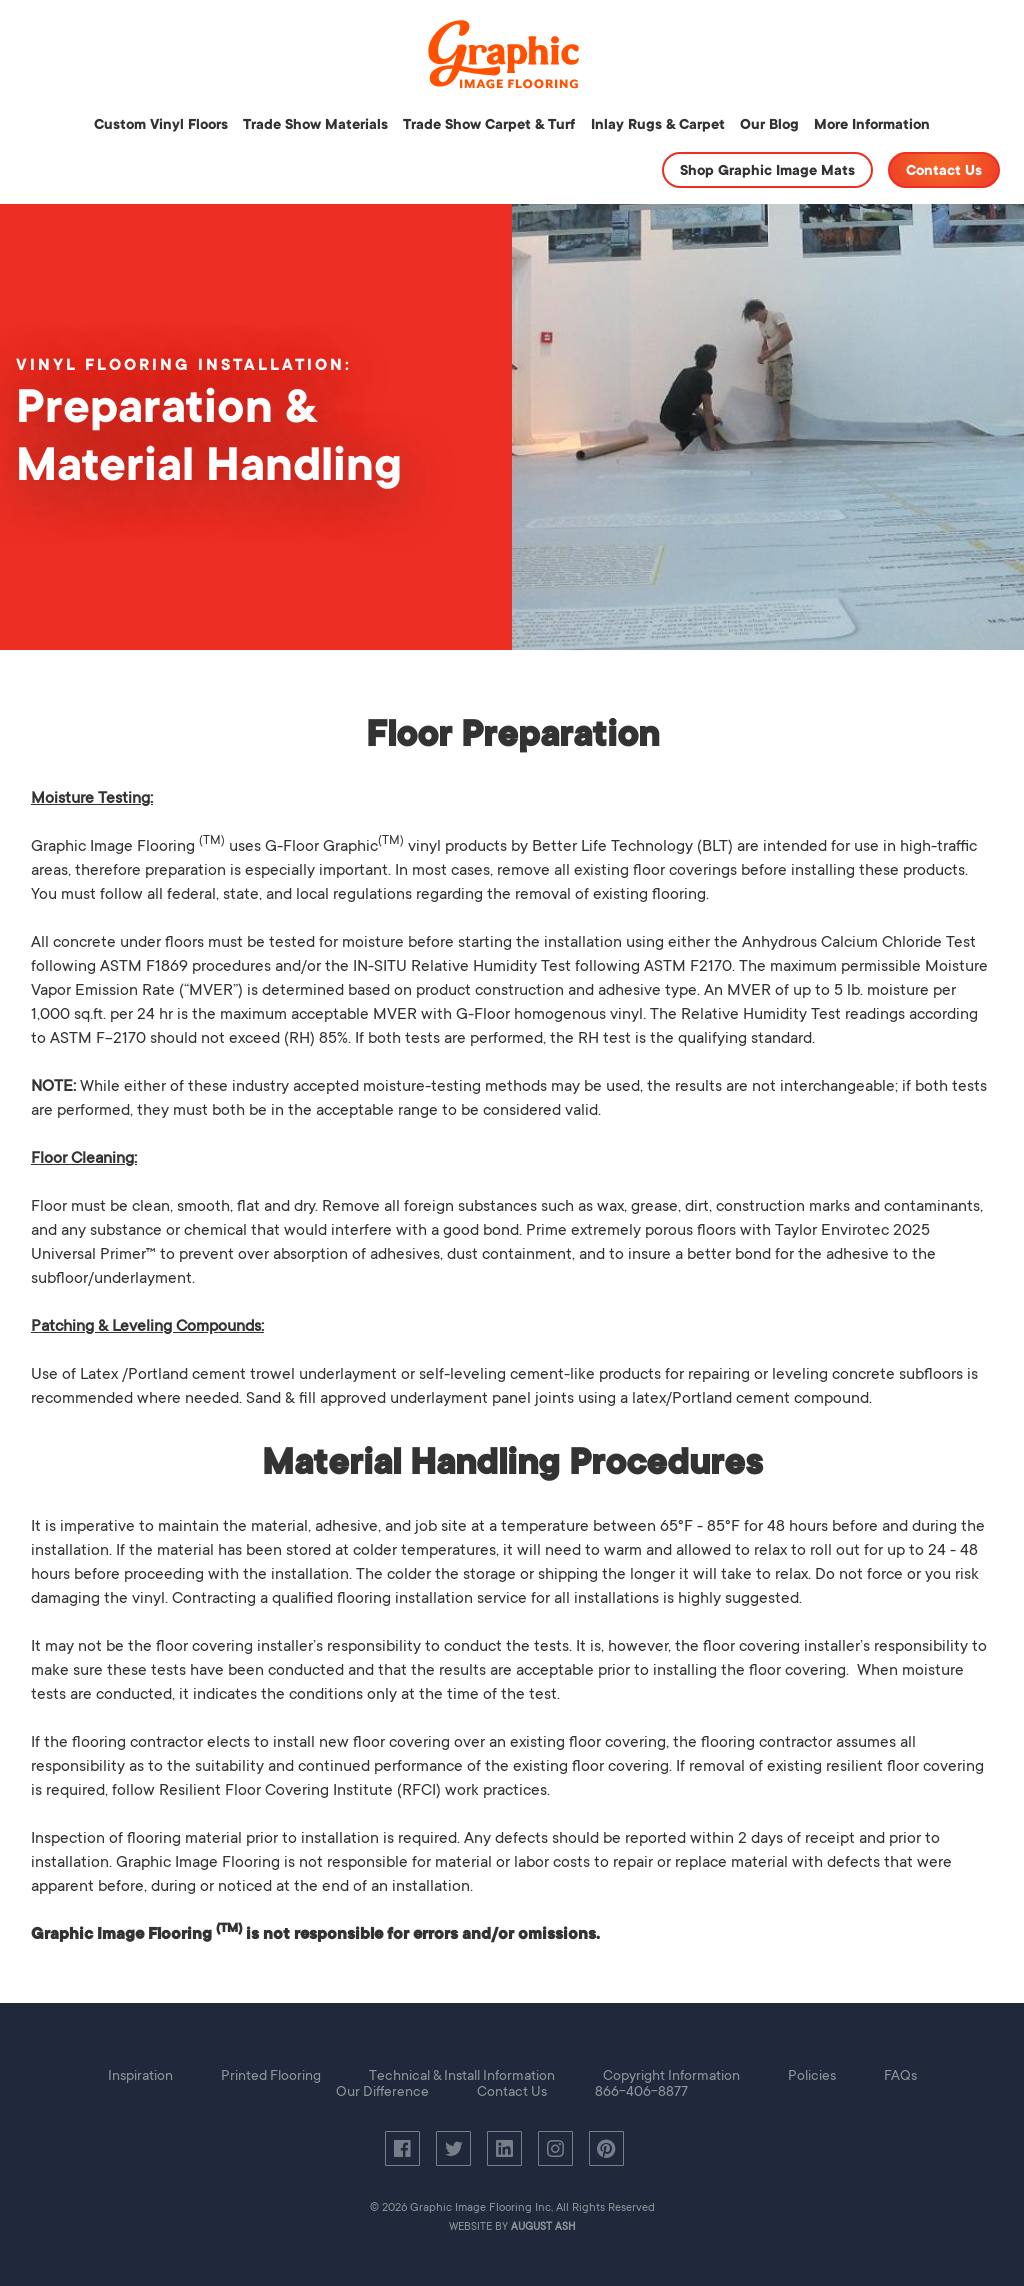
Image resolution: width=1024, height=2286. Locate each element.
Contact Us (944, 170)
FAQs (900, 2075)
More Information (872, 124)
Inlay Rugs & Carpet (658, 124)
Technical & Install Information (462, 2075)
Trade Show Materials (315, 124)
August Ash (543, 2227)
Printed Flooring (271, 2075)
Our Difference (382, 2091)
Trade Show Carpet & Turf (489, 124)
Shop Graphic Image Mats (767, 170)
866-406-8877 (641, 2091)
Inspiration (140, 2075)
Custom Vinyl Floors (161, 124)
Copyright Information (671, 2075)
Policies (812, 2075)
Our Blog (769, 124)
